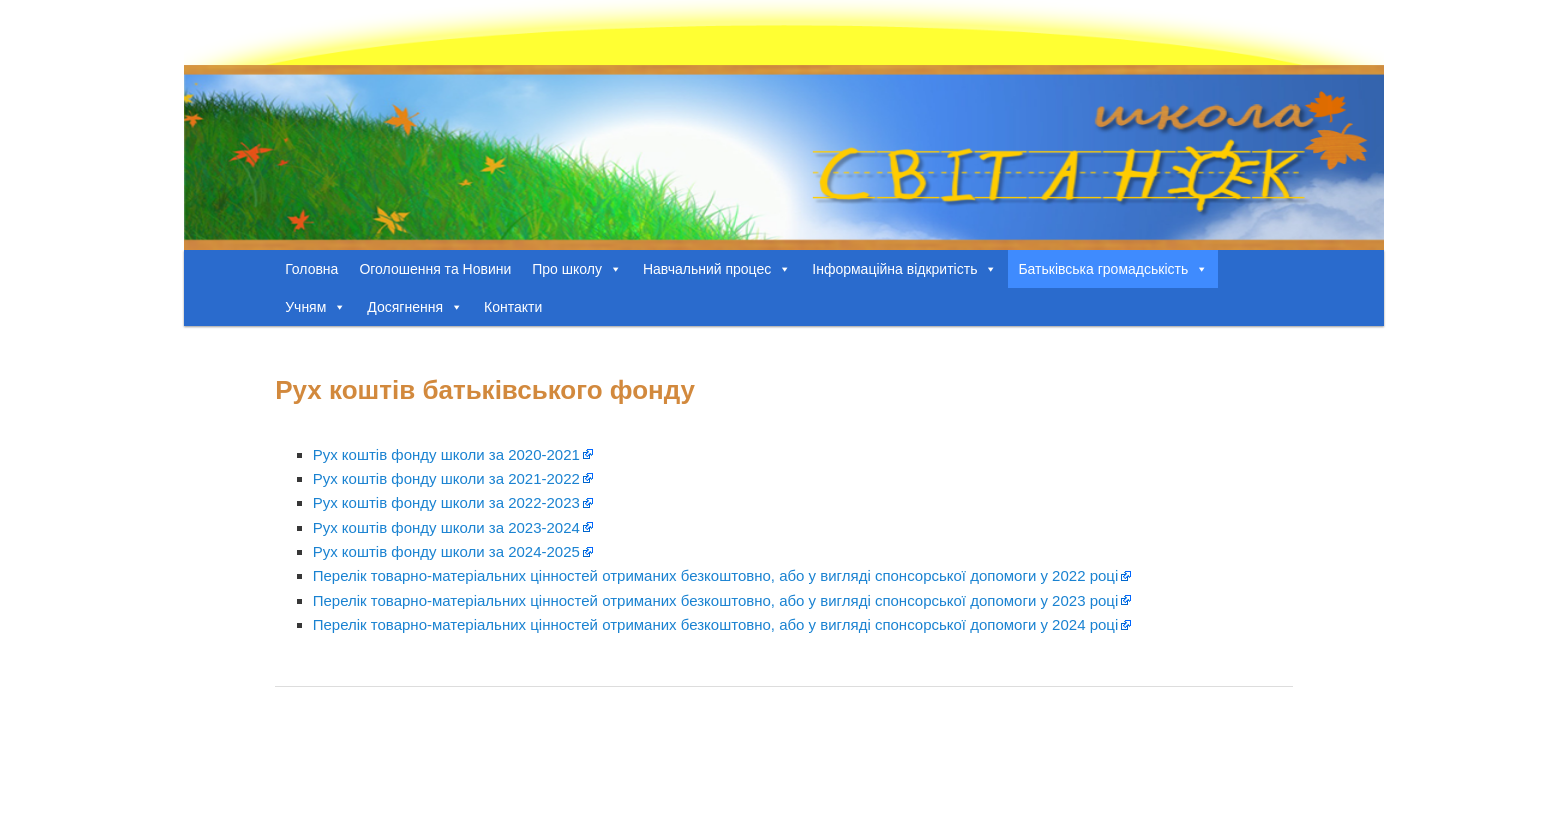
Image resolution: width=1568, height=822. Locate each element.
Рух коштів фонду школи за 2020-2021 (446, 454)
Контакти (513, 307)
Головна (311, 269)
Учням (315, 307)
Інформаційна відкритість (904, 269)
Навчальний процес (717, 269)
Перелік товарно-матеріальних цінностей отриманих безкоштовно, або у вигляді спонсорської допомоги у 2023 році (716, 600)
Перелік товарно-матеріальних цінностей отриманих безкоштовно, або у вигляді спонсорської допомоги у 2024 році (716, 624)
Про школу (577, 269)
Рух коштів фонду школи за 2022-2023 (446, 502)
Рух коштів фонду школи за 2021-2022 (446, 478)
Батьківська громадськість (1113, 269)
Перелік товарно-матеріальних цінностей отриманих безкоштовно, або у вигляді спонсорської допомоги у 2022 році (716, 575)
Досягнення (415, 307)
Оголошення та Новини (435, 269)
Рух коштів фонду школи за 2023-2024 (446, 527)
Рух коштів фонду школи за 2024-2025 (446, 551)
